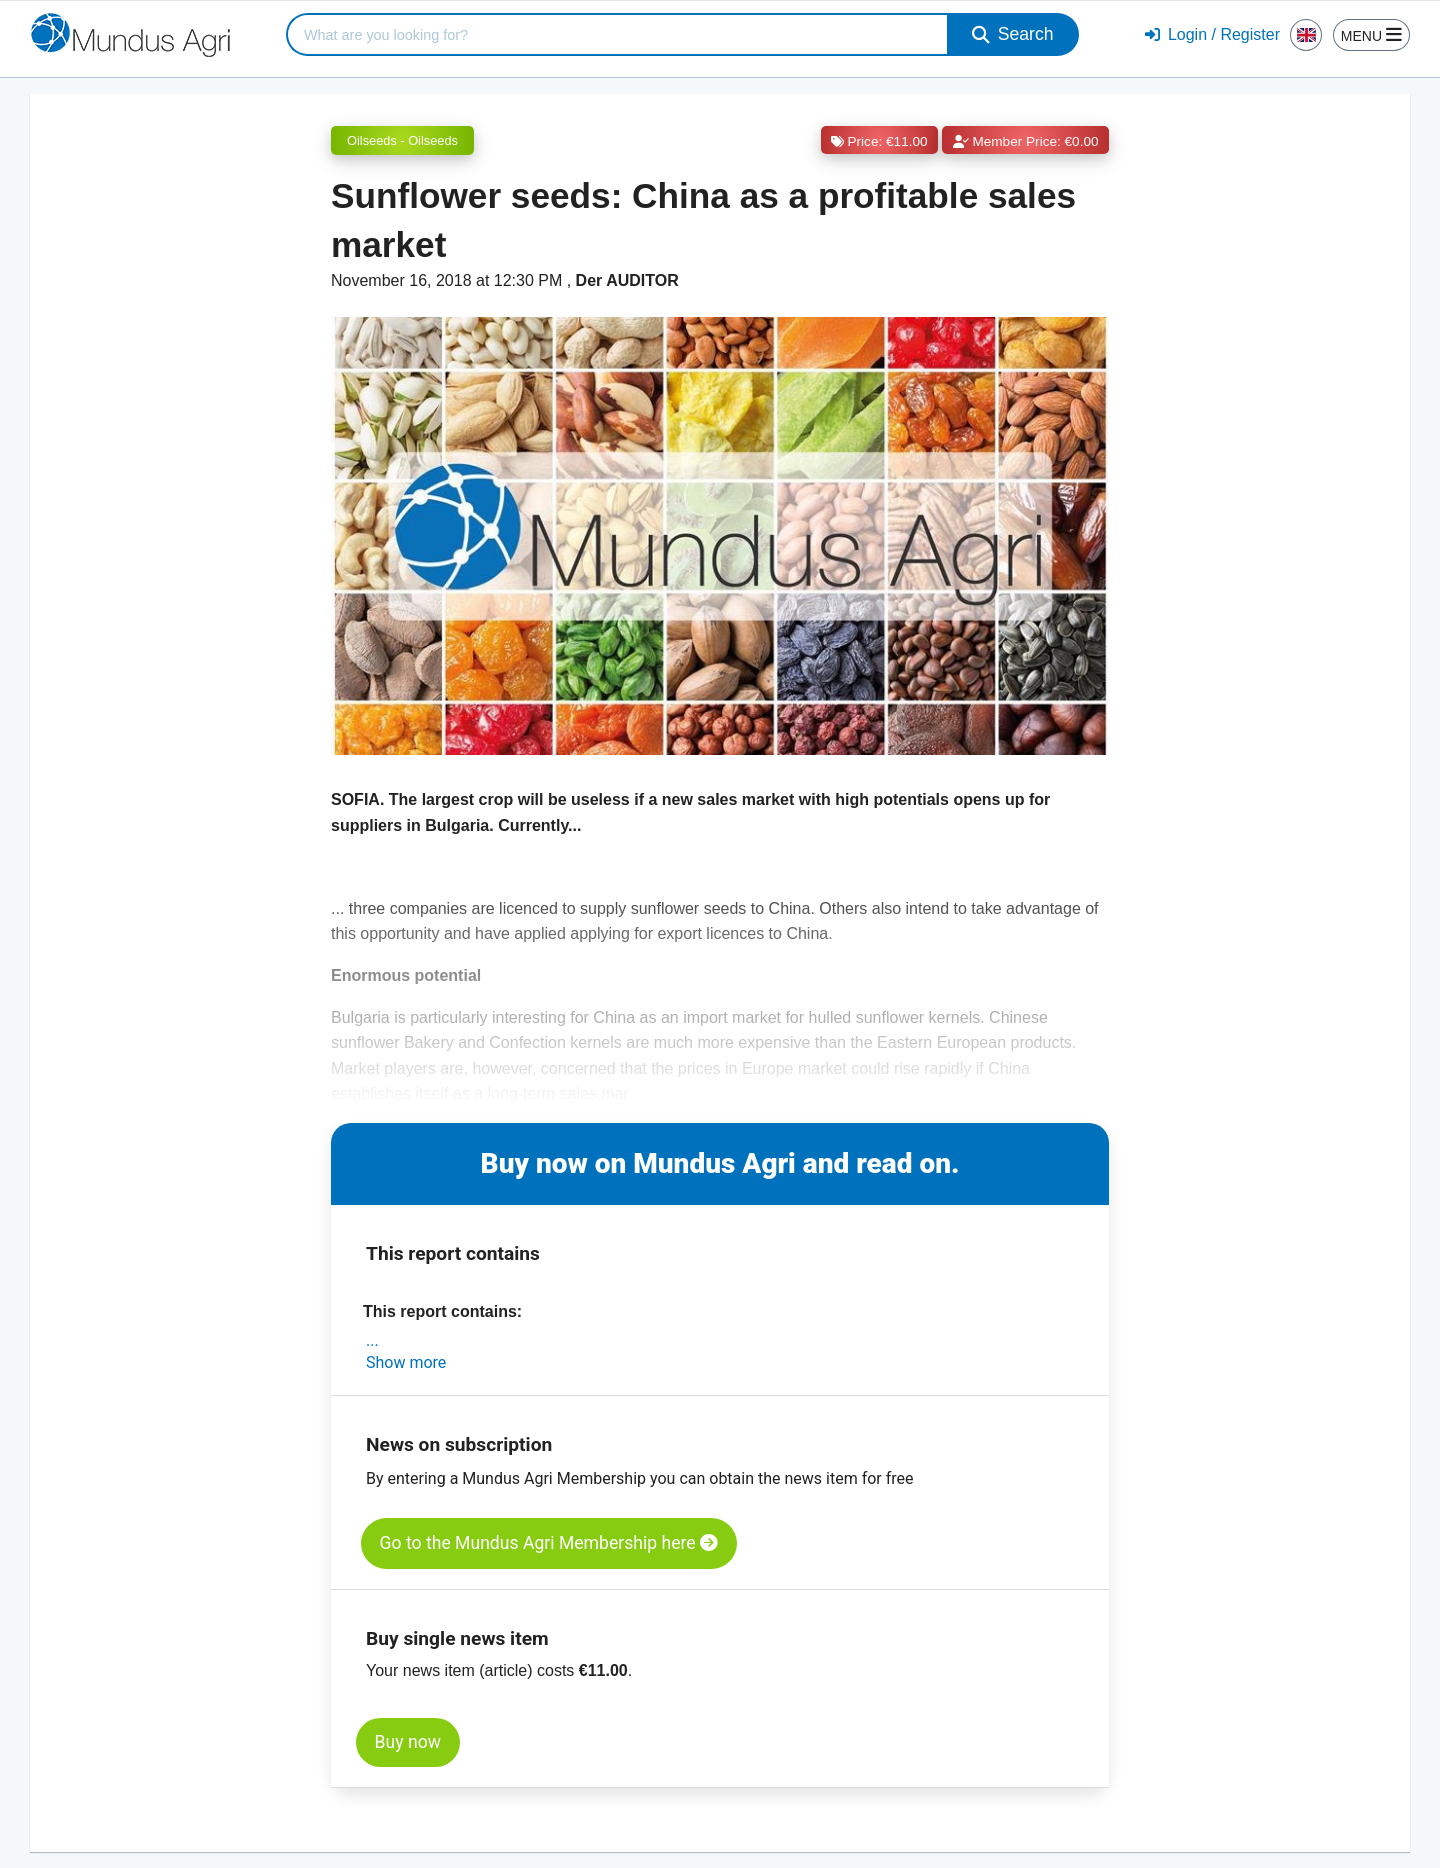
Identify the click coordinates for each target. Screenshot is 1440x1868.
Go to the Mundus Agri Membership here (549, 1543)
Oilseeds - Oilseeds (402, 140)
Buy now (408, 1742)
